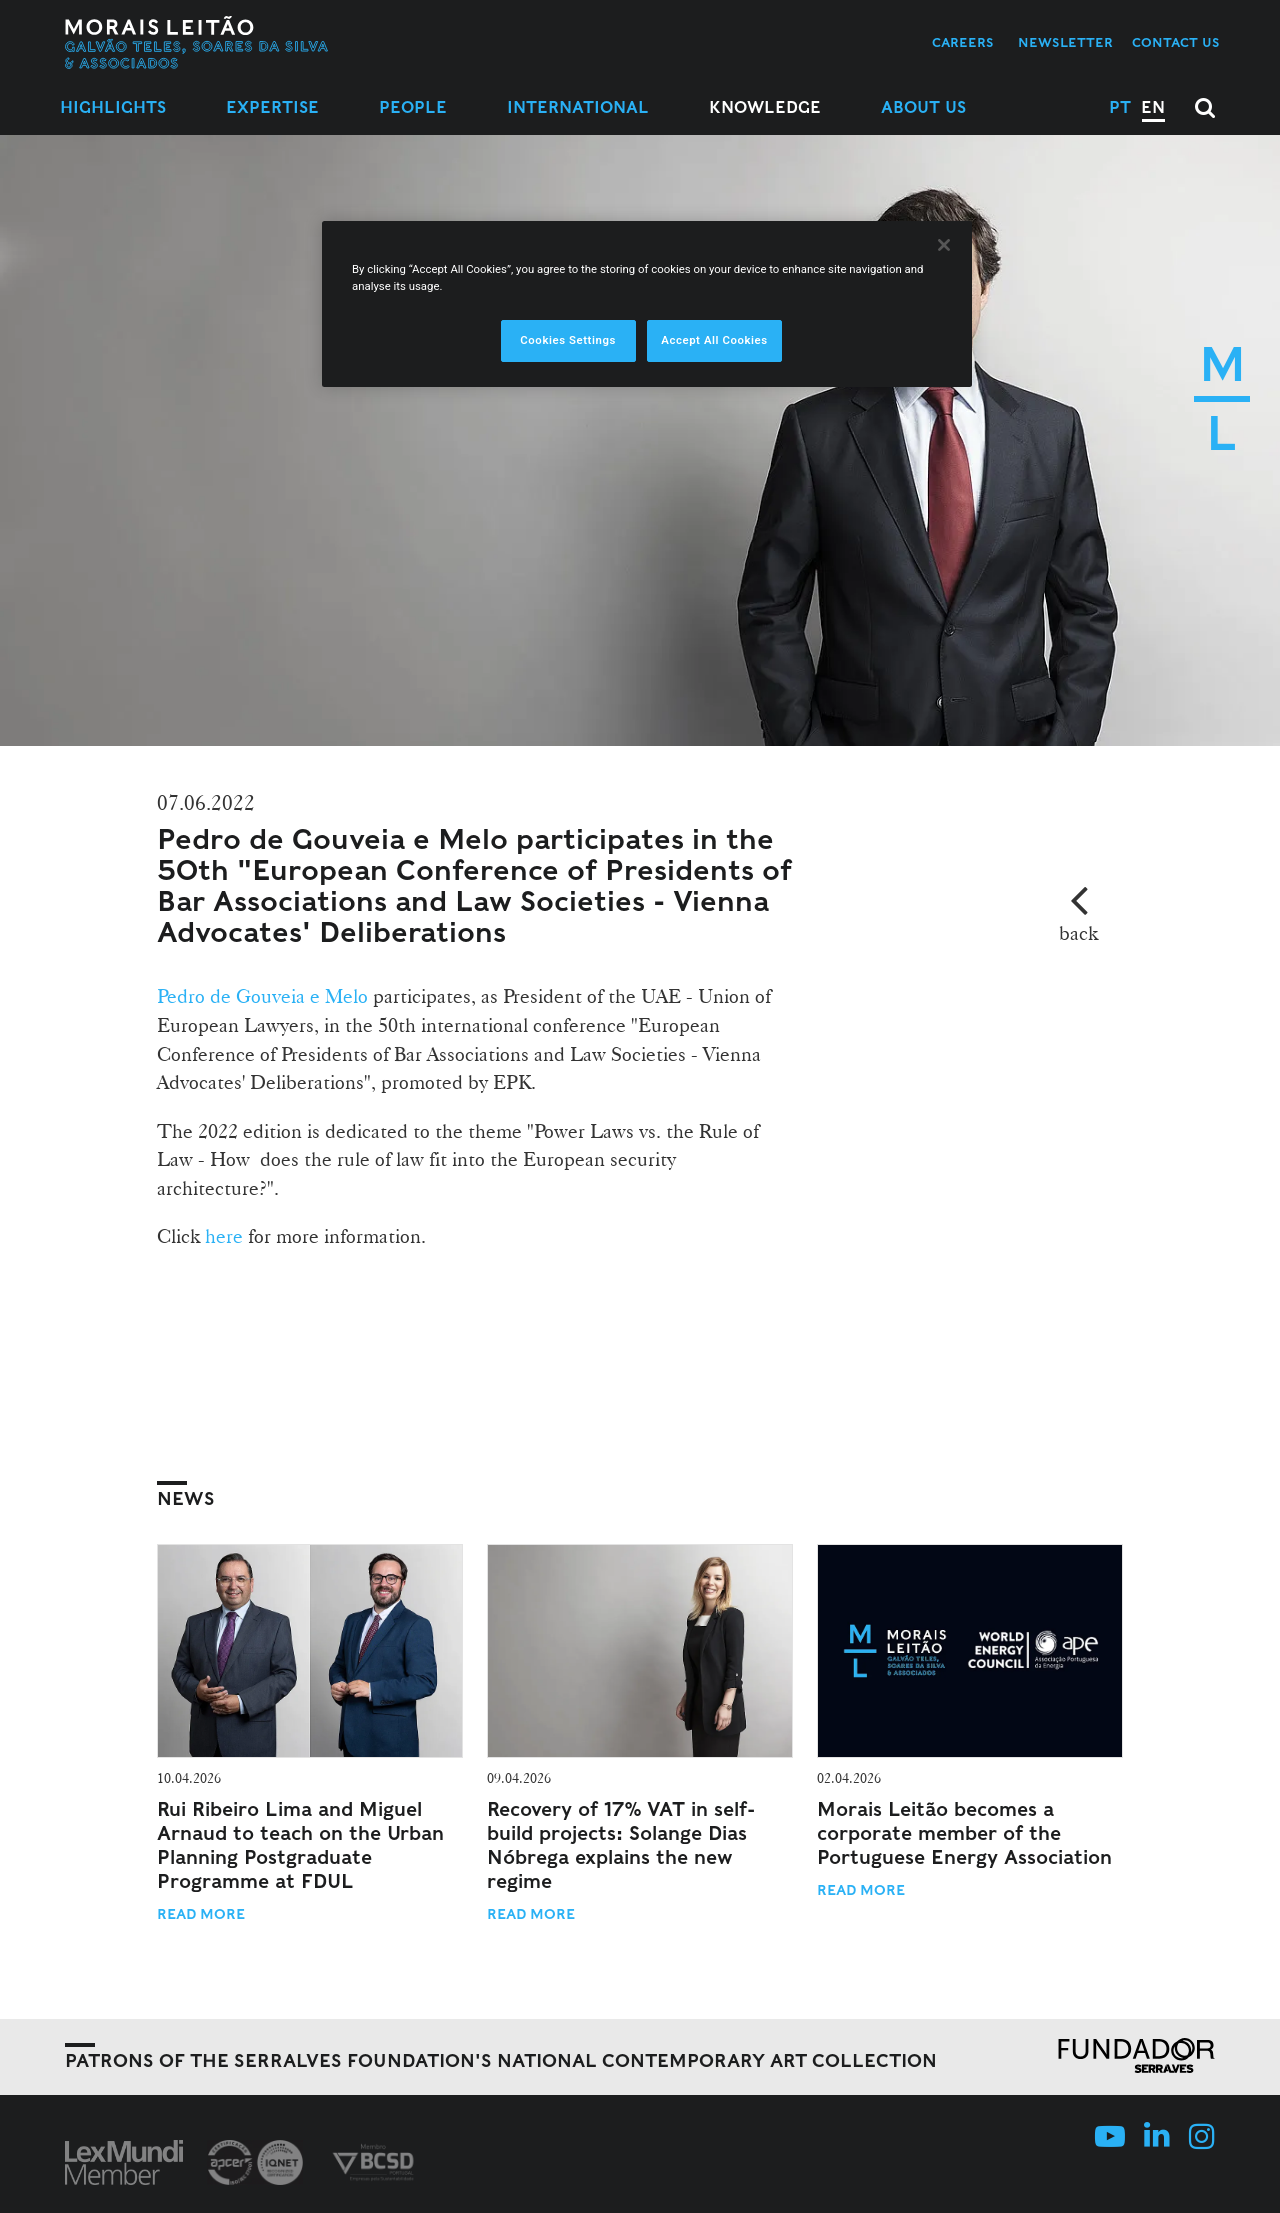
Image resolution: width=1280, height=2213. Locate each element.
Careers (963, 42)
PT (1120, 107)
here (226, 1236)
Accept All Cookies (714, 340)
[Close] (944, 245)
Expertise (272, 107)
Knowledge (765, 107)
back (1078, 933)
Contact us (1176, 42)
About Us (923, 107)
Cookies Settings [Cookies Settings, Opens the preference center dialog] (568, 340)
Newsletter (1065, 42)
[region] (647, 304)
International (578, 107)
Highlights (113, 107)
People (413, 107)
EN (1153, 107)
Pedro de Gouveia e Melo (265, 996)
